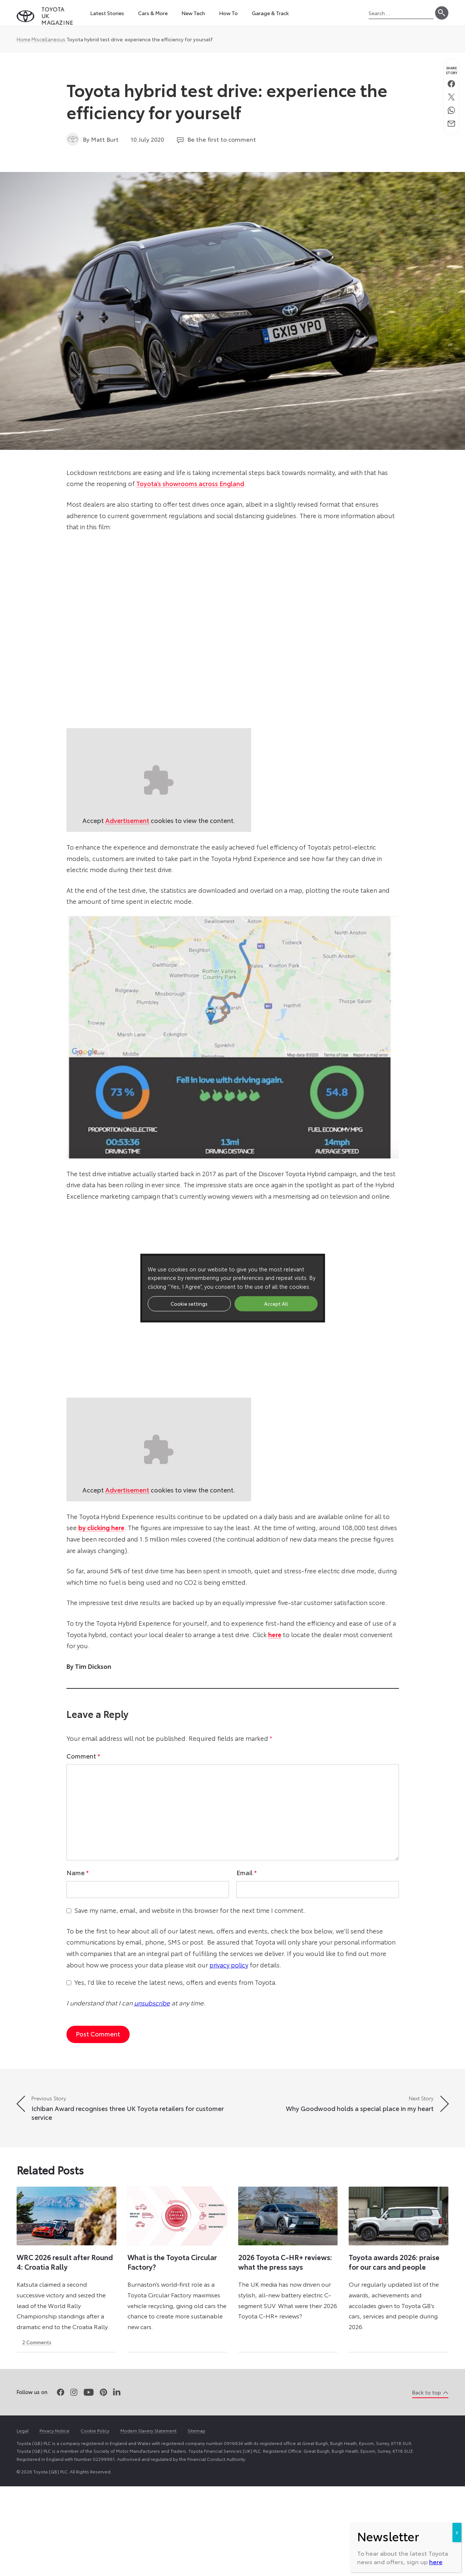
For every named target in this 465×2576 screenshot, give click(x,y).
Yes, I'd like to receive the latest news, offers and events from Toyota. (175, 1981)
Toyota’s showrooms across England (190, 483)
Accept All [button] (276, 1303)
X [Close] (456, 2532)
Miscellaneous (48, 39)
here (435, 2561)
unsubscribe (152, 2002)
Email (246, 1872)
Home (23, 39)
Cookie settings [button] (189, 1303)
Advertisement (127, 820)
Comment (83, 1755)
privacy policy (228, 1964)
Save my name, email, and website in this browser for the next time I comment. (190, 1909)
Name (77, 1872)
